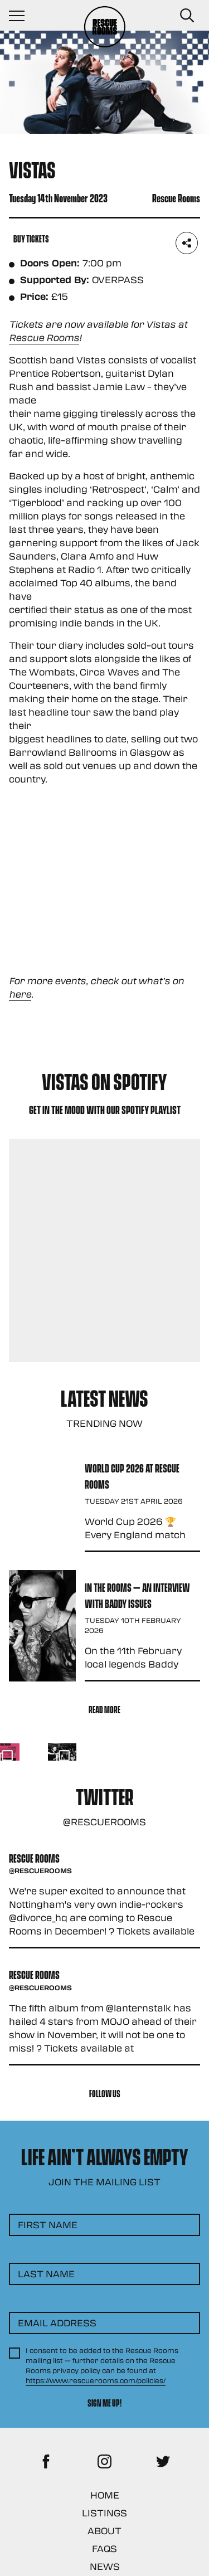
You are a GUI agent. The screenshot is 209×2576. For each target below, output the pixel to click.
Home (104, 2494)
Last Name (46, 2273)
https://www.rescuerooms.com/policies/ (96, 2380)
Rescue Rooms (44, 337)
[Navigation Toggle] (22, 15)
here (20, 994)
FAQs (104, 2548)
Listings (104, 2512)
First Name (47, 2224)
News (105, 2566)
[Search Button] (186, 15)
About (104, 2530)
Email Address (57, 2322)
